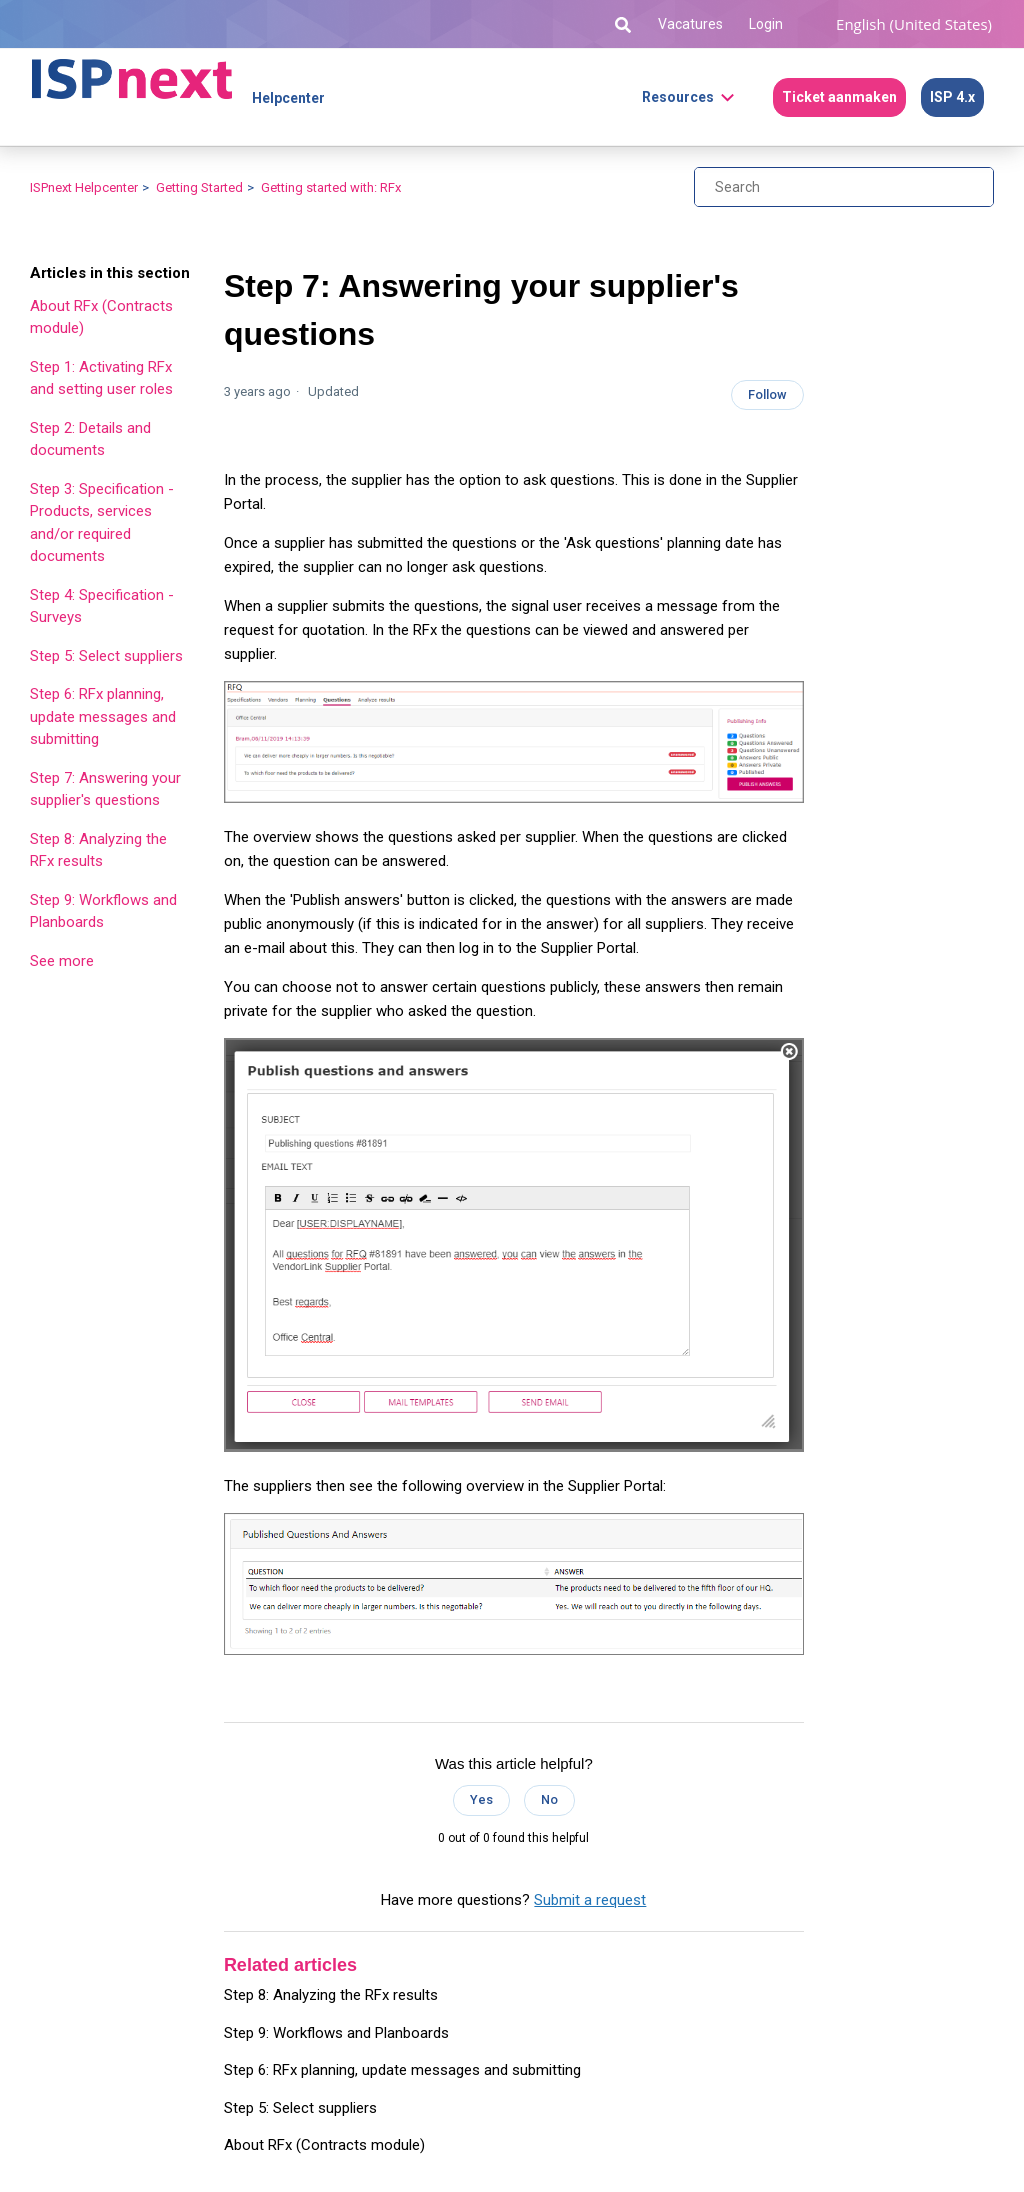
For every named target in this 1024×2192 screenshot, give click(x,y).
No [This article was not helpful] (549, 1799)
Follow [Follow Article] (767, 394)
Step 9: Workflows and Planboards (103, 911)
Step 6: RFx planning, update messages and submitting (103, 716)
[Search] (844, 187)
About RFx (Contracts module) (101, 317)
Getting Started (199, 187)
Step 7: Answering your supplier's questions (105, 789)
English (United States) (914, 24)
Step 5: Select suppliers (106, 656)
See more (62, 961)
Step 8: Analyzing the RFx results (98, 850)
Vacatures (690, 24)
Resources (678, 97)
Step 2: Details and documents (90, 439)
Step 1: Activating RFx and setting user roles (101, 378)
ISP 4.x (952, 97)
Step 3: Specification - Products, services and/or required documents (102, 523)
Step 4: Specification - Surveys (102, 606)
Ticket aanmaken (839, 97)
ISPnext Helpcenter (84, 187)
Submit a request (590, 1900)
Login (766, 24)
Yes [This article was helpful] (481, 1799)
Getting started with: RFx (331, 187)
